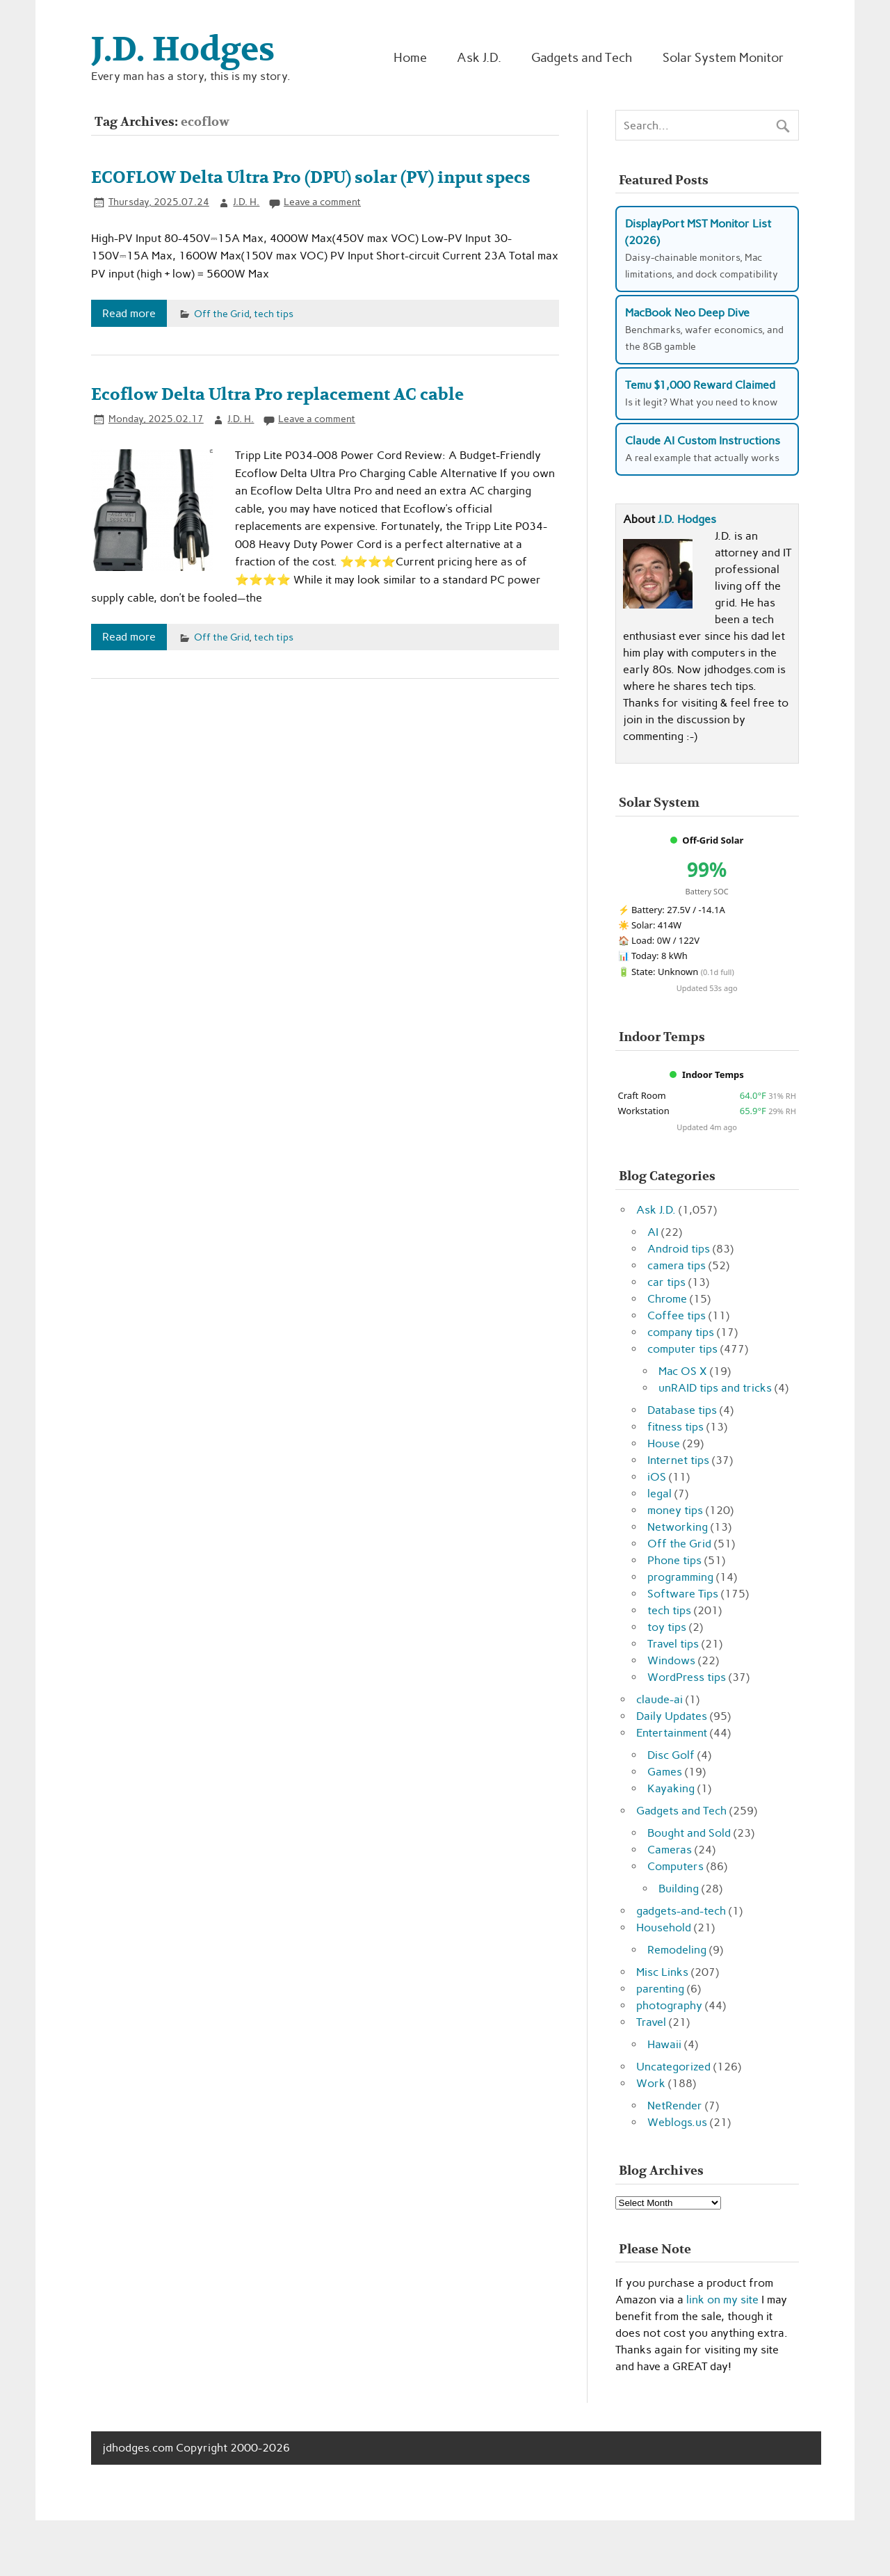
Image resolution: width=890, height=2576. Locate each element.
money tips (675, 1510)
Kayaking (671, 1788)
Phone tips (674, 1560)
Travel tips (673, 1643)
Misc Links (662, 1972)
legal (659, 1493)
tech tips (273, 313)
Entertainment (671, 1732)
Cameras (669, 1849)
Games (664, 1771)
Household (663, 1927)
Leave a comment (322, 201)
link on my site (722, 2299)
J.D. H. (246, 201)
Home (410, 57)
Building (678, 1888)
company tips (680, 1332)
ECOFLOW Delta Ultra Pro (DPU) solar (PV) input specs (311, 177)
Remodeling (676, 1949)
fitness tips (675, 1426)
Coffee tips (676, 1315)
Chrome (667, 1298)
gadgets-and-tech (681, 1910)
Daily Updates (671, 1716)
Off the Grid (221, 313)
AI (652, 1232)
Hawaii (664, 2044)
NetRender (674, 2105)
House (663, 1443)
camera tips (676, 1265)
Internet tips (678, 1460)
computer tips (682, 1348)
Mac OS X (682, 1371)
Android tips (678, 1248)
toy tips (666, 1627)
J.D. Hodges (687, 519)
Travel (651, 2022)
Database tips (682, 1410)
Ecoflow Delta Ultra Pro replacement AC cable (277, 394)
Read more (129, 313)
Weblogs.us (677, 2122)
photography (669, 2005)
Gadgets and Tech (581, 57)
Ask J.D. (479, 57)
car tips (666, 1282)
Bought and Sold (689, 1833)
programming (680, 1577)
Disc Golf (671, 1755)
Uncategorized (673, 2066)
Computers (675, 1866)
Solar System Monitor (723, 57)
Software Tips (682, 1593)
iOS (656, 1476)
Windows (671, 1660)
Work (650, 2083)
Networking (677, 1526)
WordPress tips (686, 1677)
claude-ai (659, 1699)
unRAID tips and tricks (715, 1387)
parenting (660, 1988)
